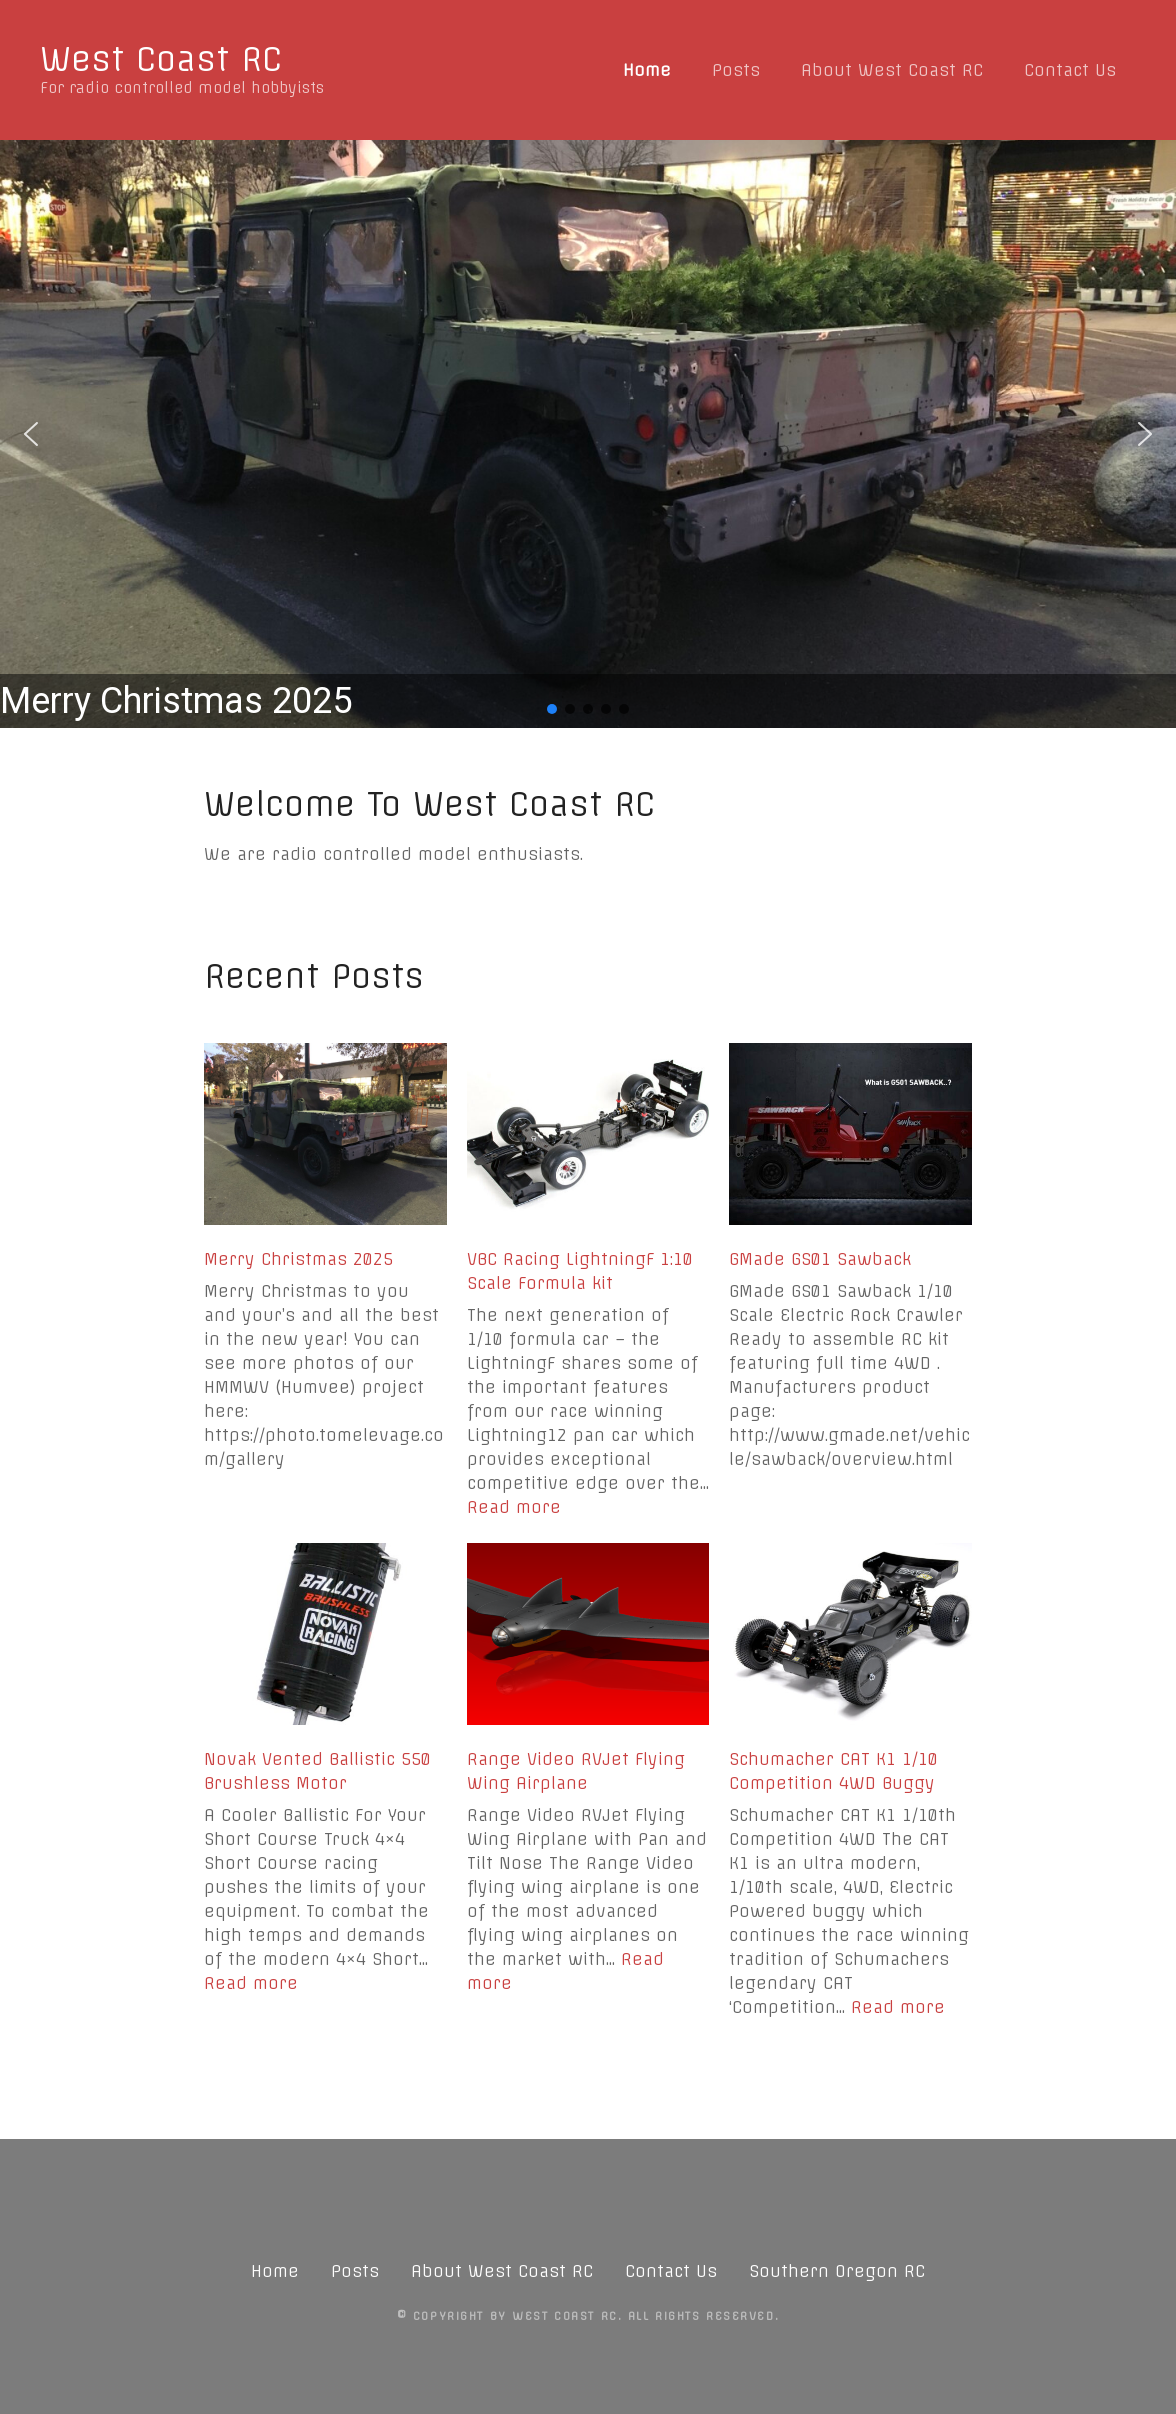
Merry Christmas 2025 (298, 1259)
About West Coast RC (892, 70)
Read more (514, 1507)
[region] (588, 434)
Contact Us (1070, 70)
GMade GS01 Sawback (820, 1259)
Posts (736, 70)
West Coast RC (161, 59)
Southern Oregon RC (837, 2271)
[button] (588, 434)
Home (647, 70)
